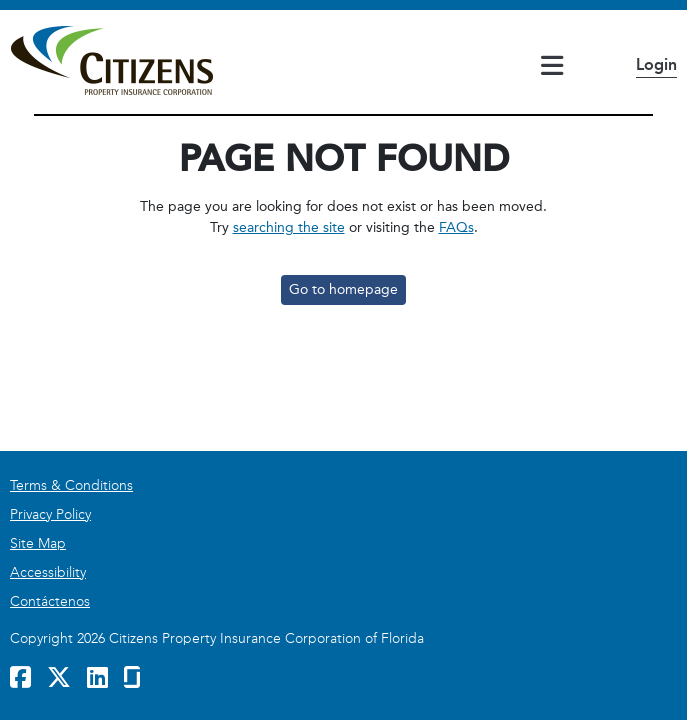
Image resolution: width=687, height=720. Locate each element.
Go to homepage (343, 289)
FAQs (456, 227)
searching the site (289, 227)
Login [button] (656, 64)
